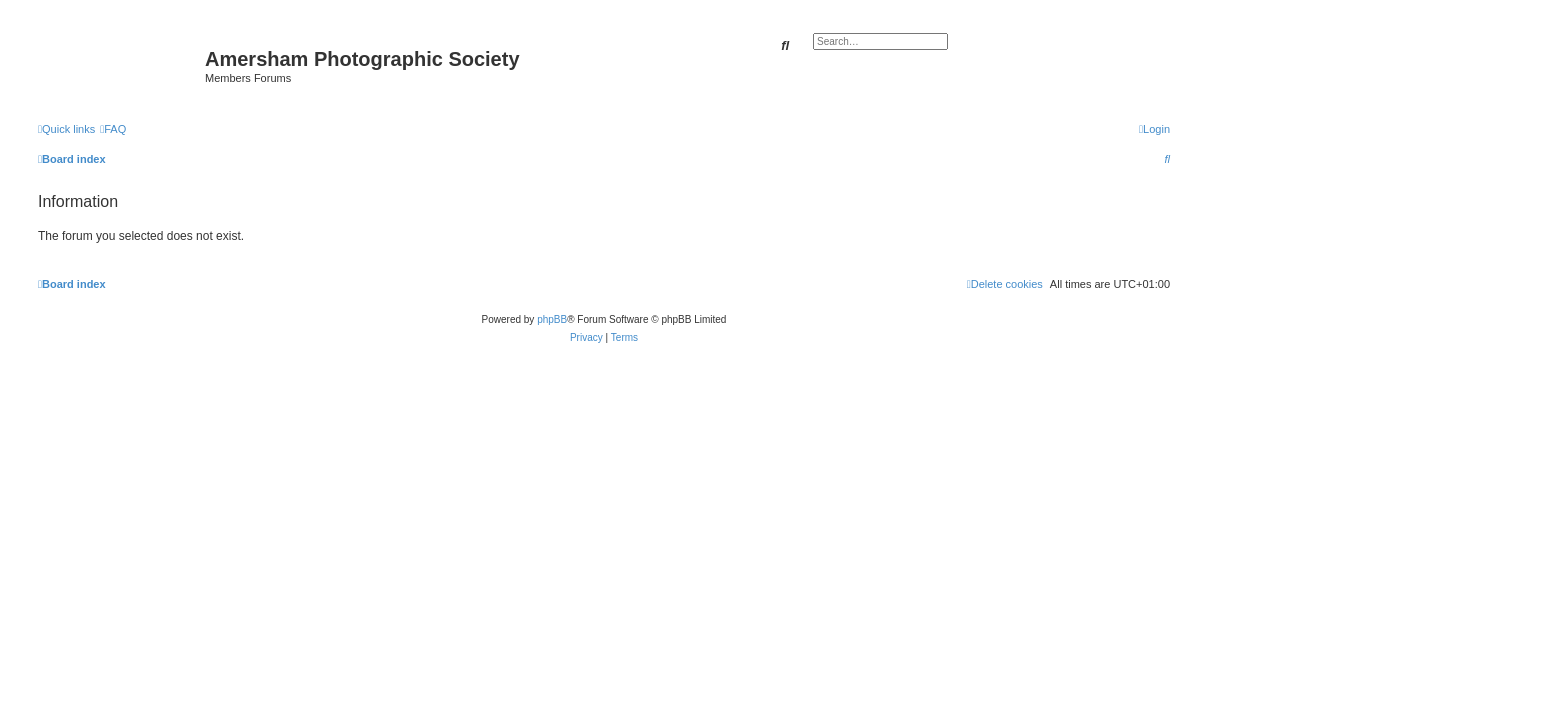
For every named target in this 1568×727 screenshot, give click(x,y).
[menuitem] (113, 129)
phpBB (552, 319)
